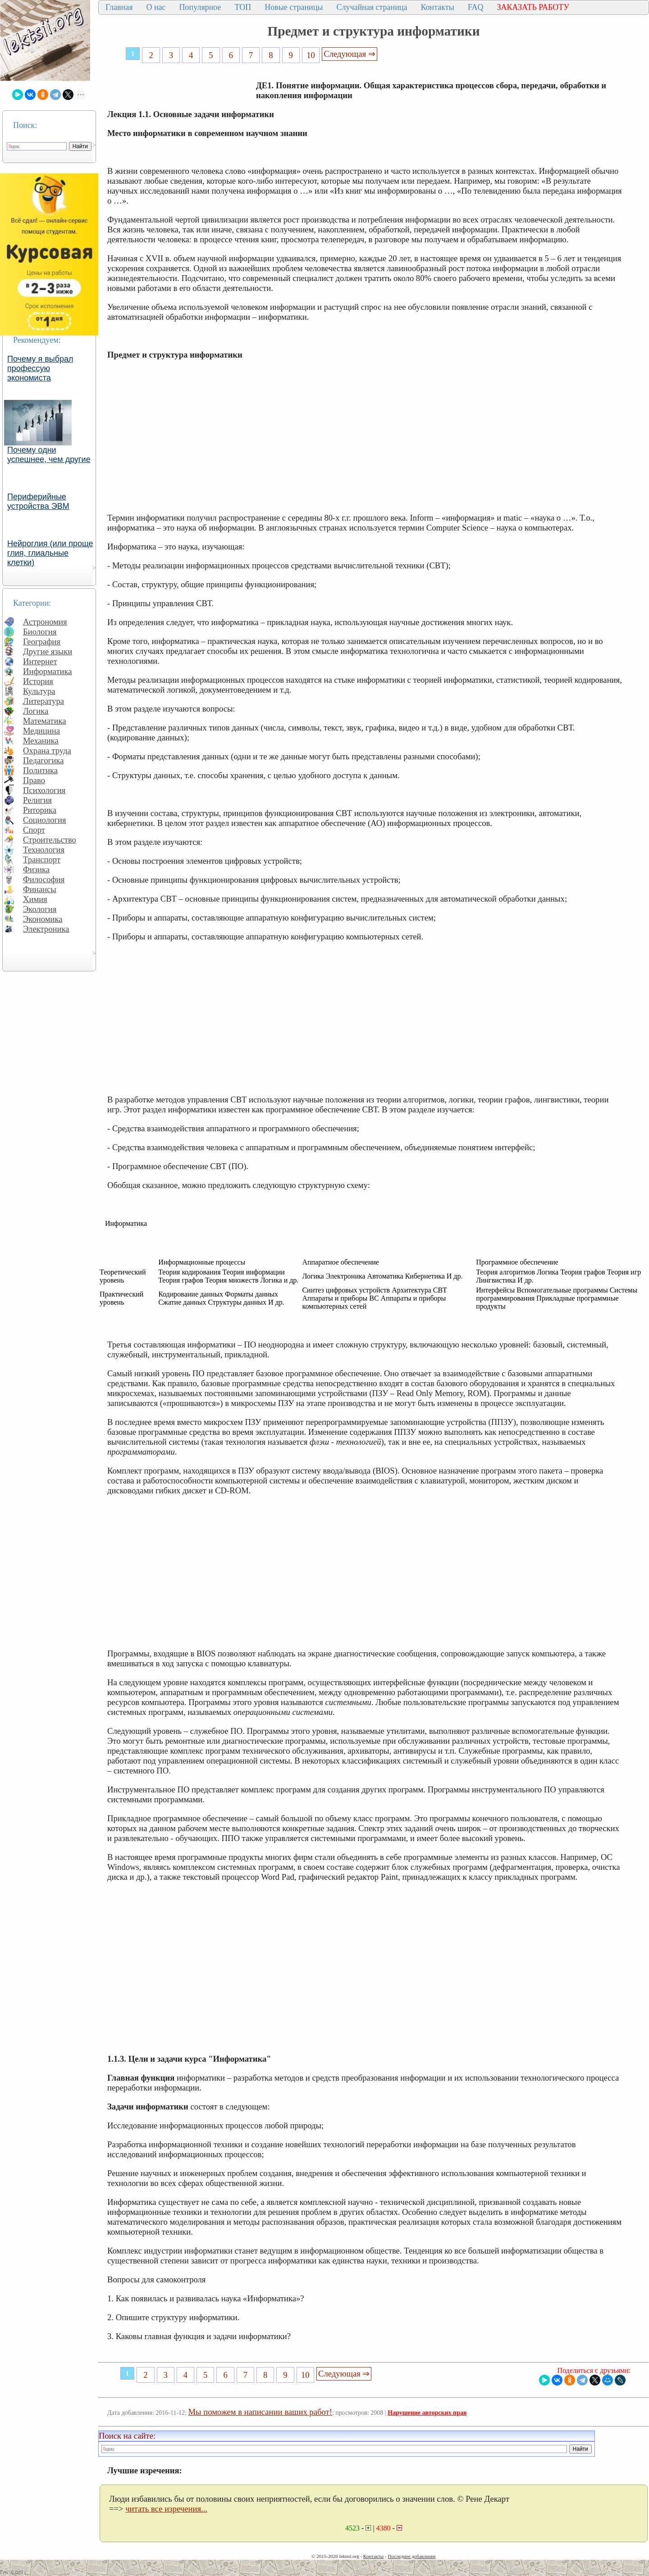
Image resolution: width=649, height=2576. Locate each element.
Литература (43, 701)
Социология (44, 820)
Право (34, 780)
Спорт (34, 829)
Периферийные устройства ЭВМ (38, 501)
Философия (43, 879)
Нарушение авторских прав (427, 2412)
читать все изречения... (166, 2508)
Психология (44, 790)
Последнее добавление (411, 2556)
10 (310, 55)
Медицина (41, 730)
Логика (35, 711)
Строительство (49, 839)
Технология (43, 849)
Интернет (40, 661)
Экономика (43, 919)
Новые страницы (294, 7)
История (38, 681)
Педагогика (43, 760)
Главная (119, 7)
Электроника (46, 929)
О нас (155, 7)
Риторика (39, 810)
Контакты (437, 7)
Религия (37, 800)
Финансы (39, 889)
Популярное (200, 7)
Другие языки (47, 651)
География (41, 641)
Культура (39, 691)
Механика (41, 740)
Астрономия (45, 621)
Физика (36, 869)
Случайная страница (371, 7)
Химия (35, 899)
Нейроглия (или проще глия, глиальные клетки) (50, 553)
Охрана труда (47, 750)
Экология (39, 909)
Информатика (47, 671)
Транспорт (41, 859)
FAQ (476, 7)
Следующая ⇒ (349, 54)
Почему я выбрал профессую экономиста (40, 368)
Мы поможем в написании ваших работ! (260, 2412)
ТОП (243, 7)
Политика (40, 770)
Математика (44, 721)
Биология (40, 631)
